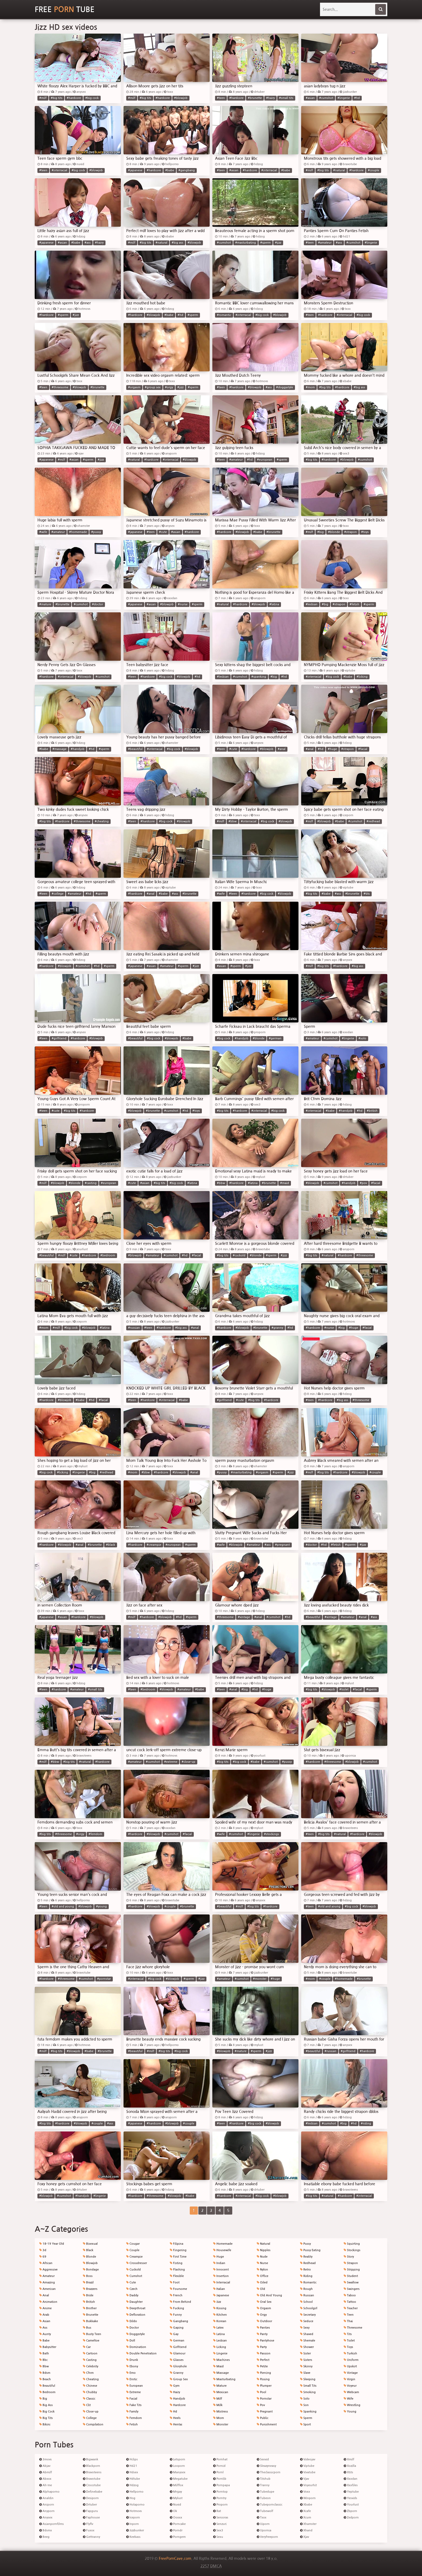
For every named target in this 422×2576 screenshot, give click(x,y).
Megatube (179, 2478)
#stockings (271, 1834)
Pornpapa (221, 2485)
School (306, 2301)
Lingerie (220, 2353)
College (90, 2418)
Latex (218, 2327)
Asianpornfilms (51, 2523)
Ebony (132, 2366)
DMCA (216, 2566)
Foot (175, 2282)
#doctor (97, 604)
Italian (219, 2288)
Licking (219, 2347)
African (45, 2263)
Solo (305, 2398)
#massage (59, 749)
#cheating (102, 821)
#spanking (258, 676)
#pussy (96, 532)
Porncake (178, 2523)
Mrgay (176, 2491)
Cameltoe (91, 2340)
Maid (218, 2366)
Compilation (93, 2424)
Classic (89, 2398)
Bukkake (90, 2321)
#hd (357, 98)
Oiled (262, 2282)
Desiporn (91, 2498)
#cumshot (326, 98)
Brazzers (90, 2288)
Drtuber (90, 2504)
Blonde (89, 2256)
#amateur (325, 242)
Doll (130, 2340)
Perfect (263, 2359)
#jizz (278, 242)
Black (88, 2250)
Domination (136, 2347)
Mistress (220, 2411)
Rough (306, 2288)
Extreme (133, 2392)
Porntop (220, 2491)
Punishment (267, 2424)
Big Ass (46, 2405)
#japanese (135, 170)
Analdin (46, 2498)
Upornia (264, 2530)
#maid (284, 1183)
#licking (362, 676)
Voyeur (350, 2385)
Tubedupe (265, 2491)
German (177, 2340)
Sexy (305, 2327)
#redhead (373, 821)
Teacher (351, 2308)
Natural (263, 2243)
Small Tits (308, 2385)
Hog (130, 2498)
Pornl (218, 2472)
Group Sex (179, 2379)
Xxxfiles (351, 2485)
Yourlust (351, 2504)
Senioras (220, 2517)
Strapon (351, 2263)
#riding (366, 2123)
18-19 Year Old (51, 2243)
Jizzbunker (135, 2530)
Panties (263, 2327)
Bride (88, 2295)
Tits (348, 2334)
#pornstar (104, 1978)
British (89, 2301)
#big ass (177, 242)
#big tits (56, 98)
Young (350, 2411)
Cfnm (88, 2372)
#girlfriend (59, 1038)
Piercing (264, 2372)
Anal (44, 2295)
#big (320, 532)
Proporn (220, 2504)
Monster (220, 2424)
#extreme (170, 1761)
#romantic (224, 315)
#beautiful (135, 749)
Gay (174, 2334)
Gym (175, 2385)
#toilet (344, 1689)
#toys (365, 532)
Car (87, 2347)
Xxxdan (350, 2478)
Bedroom (47, 2392)
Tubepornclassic (269, 2504)
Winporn (308, 2498)
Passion (263, 2353)
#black (110, 1544)
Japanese (221, 2295)
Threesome (353, 2327)
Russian (307, 2295)
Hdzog (132, 2485)
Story (349, 2256)
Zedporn (351, 2517)
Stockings (352, 2250)
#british (372, 1110)
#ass (88, 242)
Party (262, 2347)
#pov (363, 1183)
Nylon (262, 2269)
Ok (173, 2511)
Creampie (134, 2256)
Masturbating (224, 2379)
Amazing (47, 2282)
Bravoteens (92, 2472)
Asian (44, 2321)
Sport (305, 2424)
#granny (277, 1327)
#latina (274, 604)
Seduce (306, 2321)
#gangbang (186, 170)
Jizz (217, 2301)
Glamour (177, 2353)
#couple (373, 170)
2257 (205, 2566)
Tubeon (264, 2498)
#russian (134, 1327)
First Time (178, 2256)
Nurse (262, 2263)
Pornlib (219, 2478)
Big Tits (46, 2418)
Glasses (177, 2359)
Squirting (352, 2243)
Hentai (176, 2424)
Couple (132, 2250)
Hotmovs (134, 2511)
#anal (282, 749)
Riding (306, 2276)
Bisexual (90, 2243)
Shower (307, 2347)
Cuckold (133, 2269)
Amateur (47, 2276)
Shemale (307, 2340)
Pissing (263, 2379)
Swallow (351, 2282)
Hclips (132, 2459)
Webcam (351, 2392)
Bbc (43, 2359)
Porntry (219, 2498)
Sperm (306, 2418)
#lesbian (312, 604)
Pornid (219, 2465)
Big (43, 2398)
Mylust (176, 2498)
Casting (90, 2359)
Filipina (176, 2243)
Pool (261, 2392)
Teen (349, 2314)
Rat (217, 2511)
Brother (90, 2308)
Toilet (349, 2340)
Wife (348, 2398)
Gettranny (91, 2536)
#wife (43, 532)
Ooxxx (176, 2517)
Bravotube (91, 2478)
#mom (310, 387)
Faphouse (91, 2517)
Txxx (261, 2517)
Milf (217, 2398)
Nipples (263, 2250)
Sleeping (307, 2379)
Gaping (177, 2327)
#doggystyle (284, 387)
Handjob (177, 2398)
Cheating (91, 2379)
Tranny (263, 2485)
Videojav (307, 2459)
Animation (48, 2301)
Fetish (132, 2424)
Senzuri (220, 2523)
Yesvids (350, 2498)
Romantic (308, 2282)
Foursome (178, 2288)
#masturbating (245, 242)
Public (262, 2418)
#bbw (232, 821)
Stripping (352, 2269)
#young (101, 1906)
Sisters (306, 2359)
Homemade (223, 2243)
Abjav (44, 2465)
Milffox (176, 2485)
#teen (221, 98)
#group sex (153, 387)
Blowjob (90, 2263)
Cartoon (90, 2353)
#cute (163, 532)
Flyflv (88, 2523)
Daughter (134, 2301)
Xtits (348, 2472)
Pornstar (264, 2398)
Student (351, 2276)
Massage (221, 2372)
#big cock (92, 98)
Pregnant (265, 2411)
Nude (262, 2256)
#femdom (95, 1834)
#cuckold (239, 1255)
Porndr (176, 2530)
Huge (218, 2256)
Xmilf (349, 2459)
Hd (173, 2411)
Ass (43, 2327)
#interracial (59, 170)
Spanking (308, 2411)
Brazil (88, 2282)
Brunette (90, 2314)
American (47, 2288)
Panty (262, 2334)
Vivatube (307, 2472)
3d (42, 2250)
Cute (131, 2282)
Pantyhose (265, 2340)
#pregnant (282, 1544)
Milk (218, 2405)
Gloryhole (178, 2366)
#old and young (63, 1906)
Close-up (91, 2411)
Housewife (222, 2250)
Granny (176, 2372)
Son (304, 2405)
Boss (88, 2276)
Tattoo (350, 2301)
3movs (45, 2459)
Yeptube (351, 2491)
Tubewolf (265, 2511)
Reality (306, 2256)
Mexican (220, 2392)
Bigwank (90, 2459)
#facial (362, 749)
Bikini (44, 2424)
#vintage (244, 1617)
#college (58, 893)
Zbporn (350, 2511)
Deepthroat (135, 2308)
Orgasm (264, 2308)
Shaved (306, 2334)
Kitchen (220, 2314)
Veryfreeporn (267, 2536)
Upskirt (350, 2366)
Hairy (175, 2392)
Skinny (306, 2366)
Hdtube (133, 2478)
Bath (44, 2353)
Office (262, 2276)
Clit (87, 2405)
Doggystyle (135, 2334)
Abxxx (45, 2478)
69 (42, 2256)
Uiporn (263, 2523)
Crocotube (92, 2485)
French (176, 2295)
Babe (44, 2340)
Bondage (91, 2269)
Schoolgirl (308, 2308)
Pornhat (220, 2459)
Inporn (132, 2523)
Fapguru (90, 2511)
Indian (219, 2263)
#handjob (78, 749)
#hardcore (74, 98)
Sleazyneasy (266, 2465)
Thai (348, 2321)
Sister (305, 2353)
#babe (169, 170)
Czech (132, 2288)
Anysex (45, 2517)
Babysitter (47, 2347)
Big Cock (47, 2411)
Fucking (177, 2308)
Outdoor (264, 2321)
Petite (262, 2366)
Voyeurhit (308, 2485)
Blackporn (91, 2465)
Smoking (308, 2392)
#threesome (60, 387)
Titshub (263, 2478)
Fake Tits (134, 2405)
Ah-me (45, 2485)
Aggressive (48, 2269)
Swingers (352, 2288)
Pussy (305, 2243)
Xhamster (308, 2523)
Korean (219, 2321)
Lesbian (220, 2340)
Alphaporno (49, 2491)
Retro (305, 2269)
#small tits (286, 98)
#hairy (270, 98)
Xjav (304, 2536)
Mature (220, 2385)
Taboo (350, 2295)
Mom (218, 2418)
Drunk (132, 2359)
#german (275, 1038)
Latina (219, 2334)
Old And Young (269, 2295)
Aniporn (46, 2504)
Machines (221, 2359)
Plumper (264, 2385)
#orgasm (134, 387)
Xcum (305, 2517)
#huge (332, 749)
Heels (175, 2418)
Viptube (307, 2465)
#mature (45, 604)
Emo (131, 2372)
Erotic (131, 2379)
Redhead (308, 2263)
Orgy (262, 2314)
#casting (91, 1183)
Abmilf (45, 2472)
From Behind (180, 2301)
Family (132, 2411)
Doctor (132, 2327)
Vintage (351, 2372)
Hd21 (131, 2465)
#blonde (334, 532)
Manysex (177, 2472)
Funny (176, 2314)
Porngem (178, 2536)
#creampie (154, 1544)
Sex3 (218, 2530)
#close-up (188, 1761)
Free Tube (64, 9)
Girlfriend (178, 2347)
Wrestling (352, 2405)
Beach (45, 2379)
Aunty (45, 2334)
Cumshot (134, 2276)
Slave (305, 2372)
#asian (310, 98)
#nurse (183, 604)
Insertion (221, 2276)
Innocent (221, 2269)
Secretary (308, 2314)
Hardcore (178, 2405)
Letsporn (177, 2459)
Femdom (134, 2418)
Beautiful (47, 2385)
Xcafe (305, 2511)
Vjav (304, 2478)
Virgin (349, 2379)
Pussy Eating (310, 2250)
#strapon (350, 532)
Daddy (132, 2295)
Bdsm (44, 2372)
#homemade (78, 532)
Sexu (218, 2536)
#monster (259, 1978)
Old (261, 2288)
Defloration (135, 2314)
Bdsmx (45, 2530)
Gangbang (179, 2321)
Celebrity (90, 2366)
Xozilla (350, 2465)
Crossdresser (136, 2263)
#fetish (354, 604)
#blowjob (181, 98)
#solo (362, 1038)
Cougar (133, 2243)
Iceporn (133, 2517)
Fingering (178, 2250)
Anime (45, 2308)
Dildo (131, 2321)
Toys (348, 2347)
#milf (43, 98)
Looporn (177, 2465)
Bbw (44, 2366)
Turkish (350, 2353)
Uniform (351, 2359)
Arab (44, 2314)
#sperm (265, 242)
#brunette (255, 98)
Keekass (133, 2536)
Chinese (90, 2385)
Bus (87, 2327)
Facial (131, 2398)
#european (264, 459)
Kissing (219, 2308)
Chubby (90, 2392)
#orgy (169, 387)
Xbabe (306, 2504)
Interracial (221, 2282)
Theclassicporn (268, 2472)
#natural (339, 170)
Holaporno (135, 2504)
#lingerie (343, 98)
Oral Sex (264, 2301)
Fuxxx (88, 2530)
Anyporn (47, 2511)
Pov (261, 2405)
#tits (367, 893)
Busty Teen (92, 2334)
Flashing (177, 2269)
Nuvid (175, 2504)
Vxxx (305, 2491)
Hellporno (134, 2491)
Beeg (44, 2536)
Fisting (176, 2263)
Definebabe (92, 2491)
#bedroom (107, 1255)
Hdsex (132, 2472)
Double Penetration (141, 2353)
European (134, 2385)
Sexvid (263, 2459)
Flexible (177, 2276)
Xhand (306, 2530)
